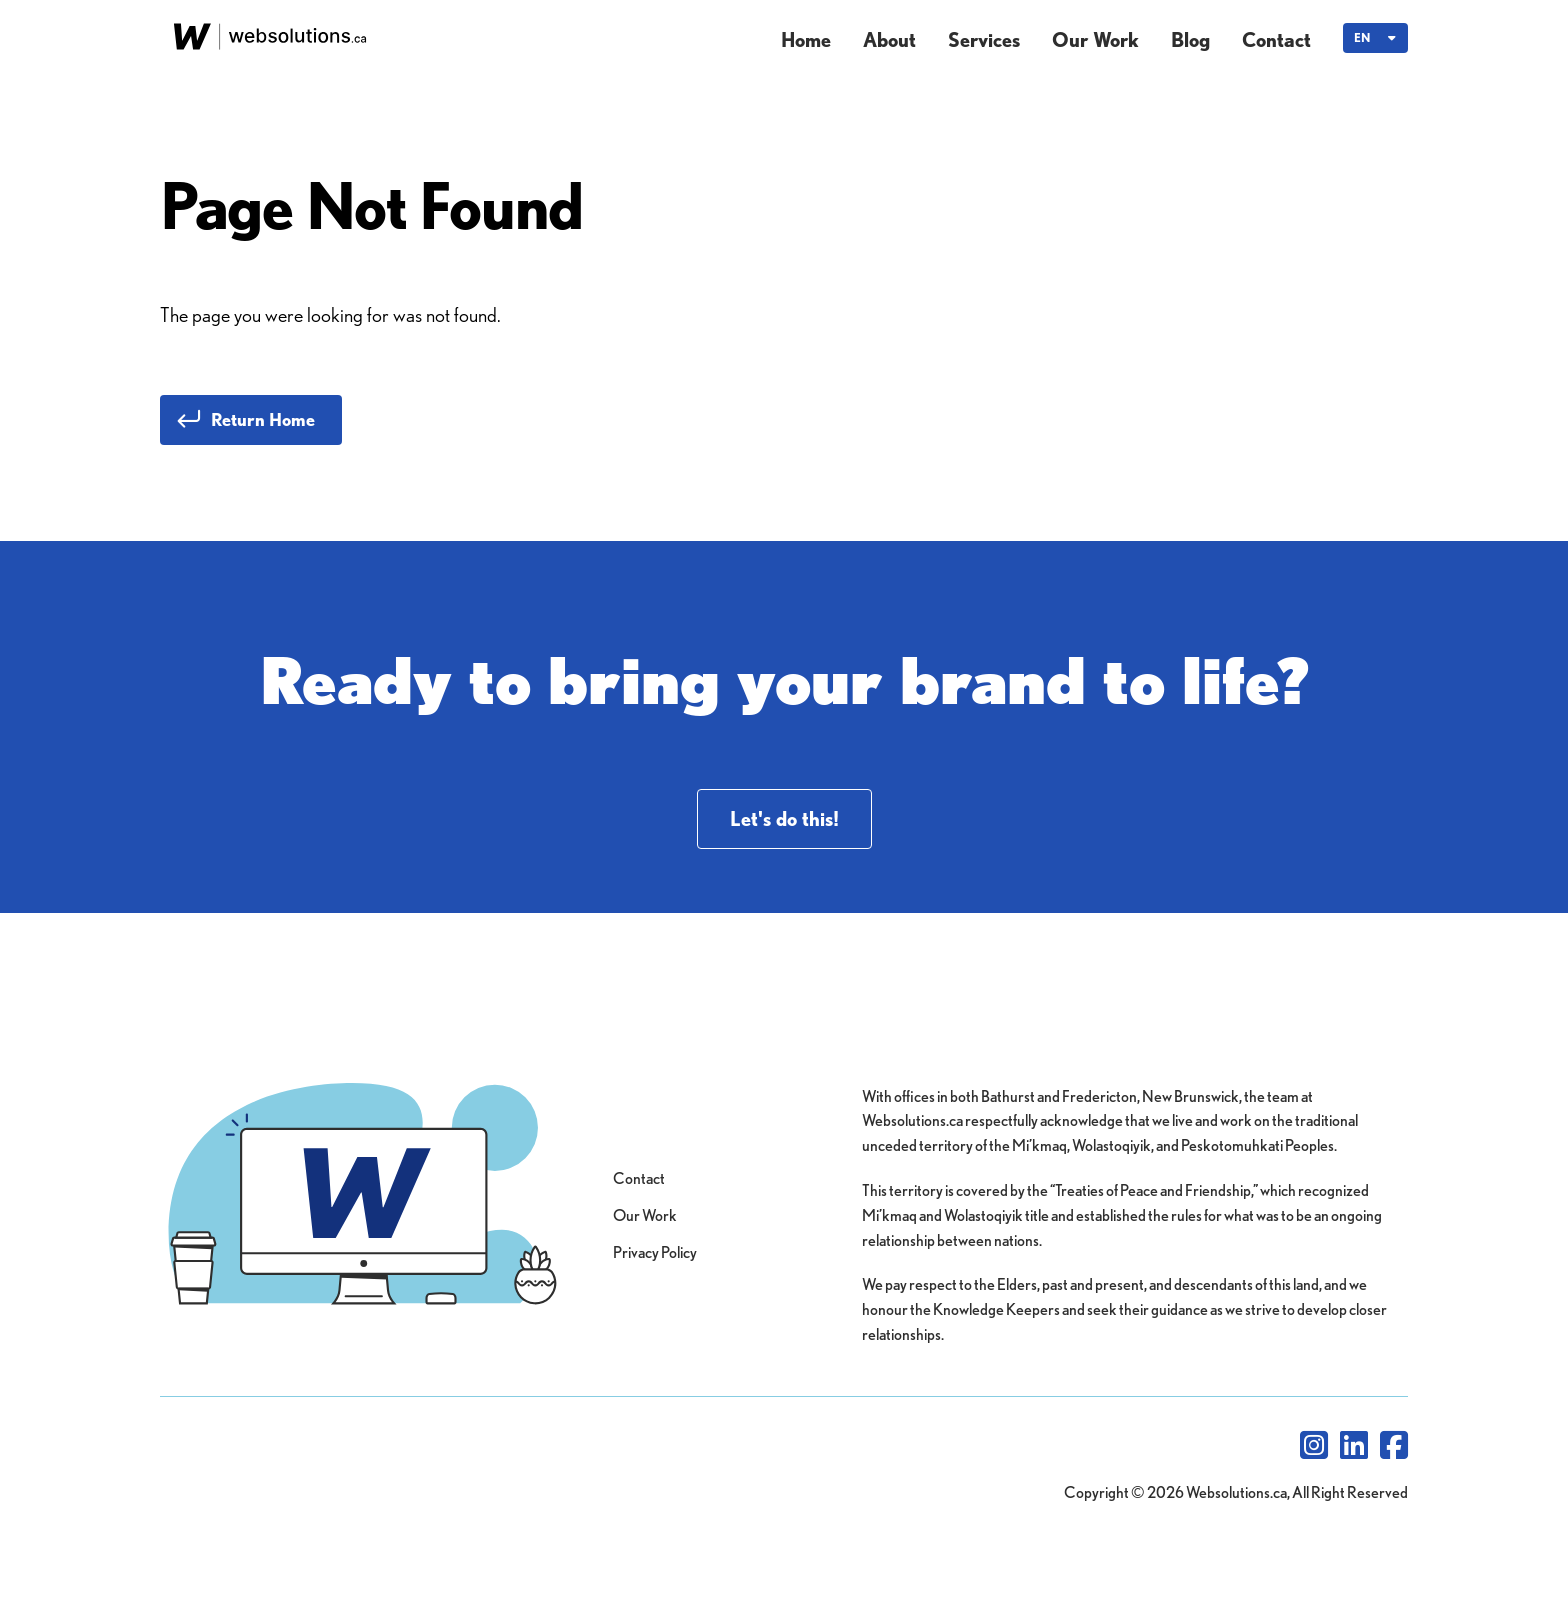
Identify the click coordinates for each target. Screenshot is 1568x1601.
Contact (1276, 40)
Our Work (1095, 40)
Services (984, 40)
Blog (1190, 40)
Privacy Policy (655, 1252)
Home (806, 40)
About (889, 40)
